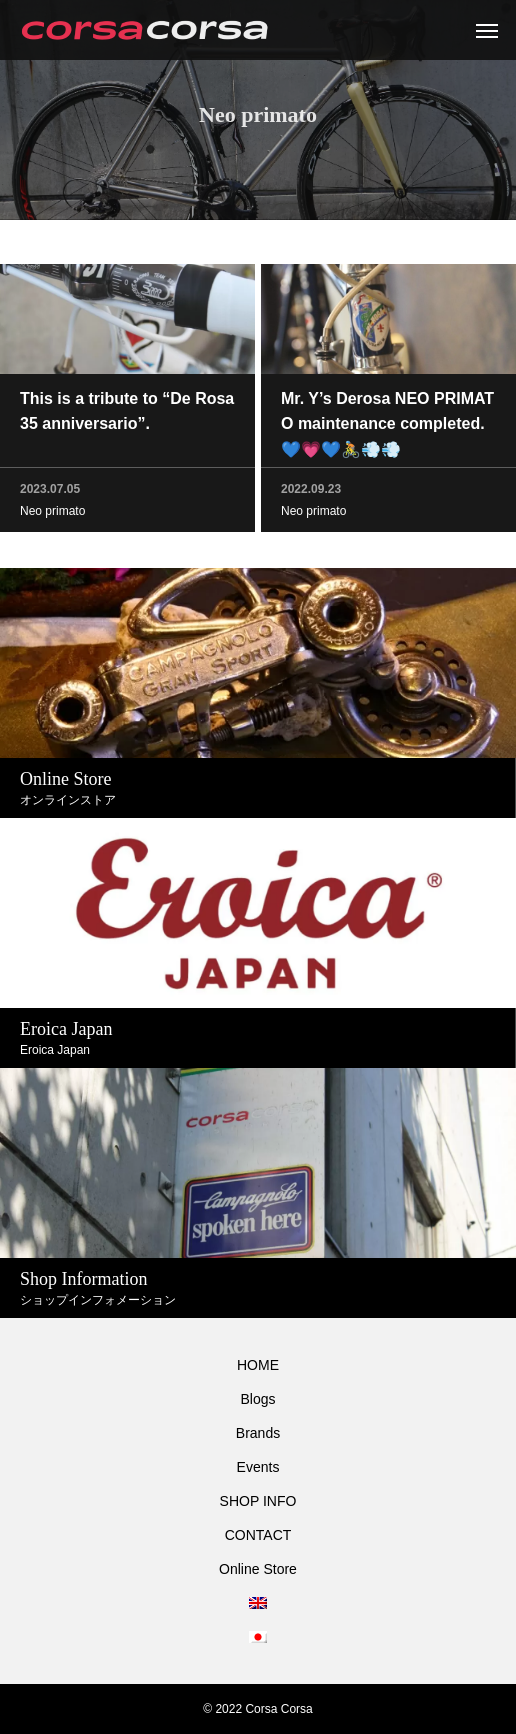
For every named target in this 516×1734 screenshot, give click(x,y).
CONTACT (258, 1535)
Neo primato (52, 513)
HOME (258, 1365)
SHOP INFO (258, 1501)
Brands (258, 1433)
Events (258, 1467)
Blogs (257, 1399)
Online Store (258, 1569)
